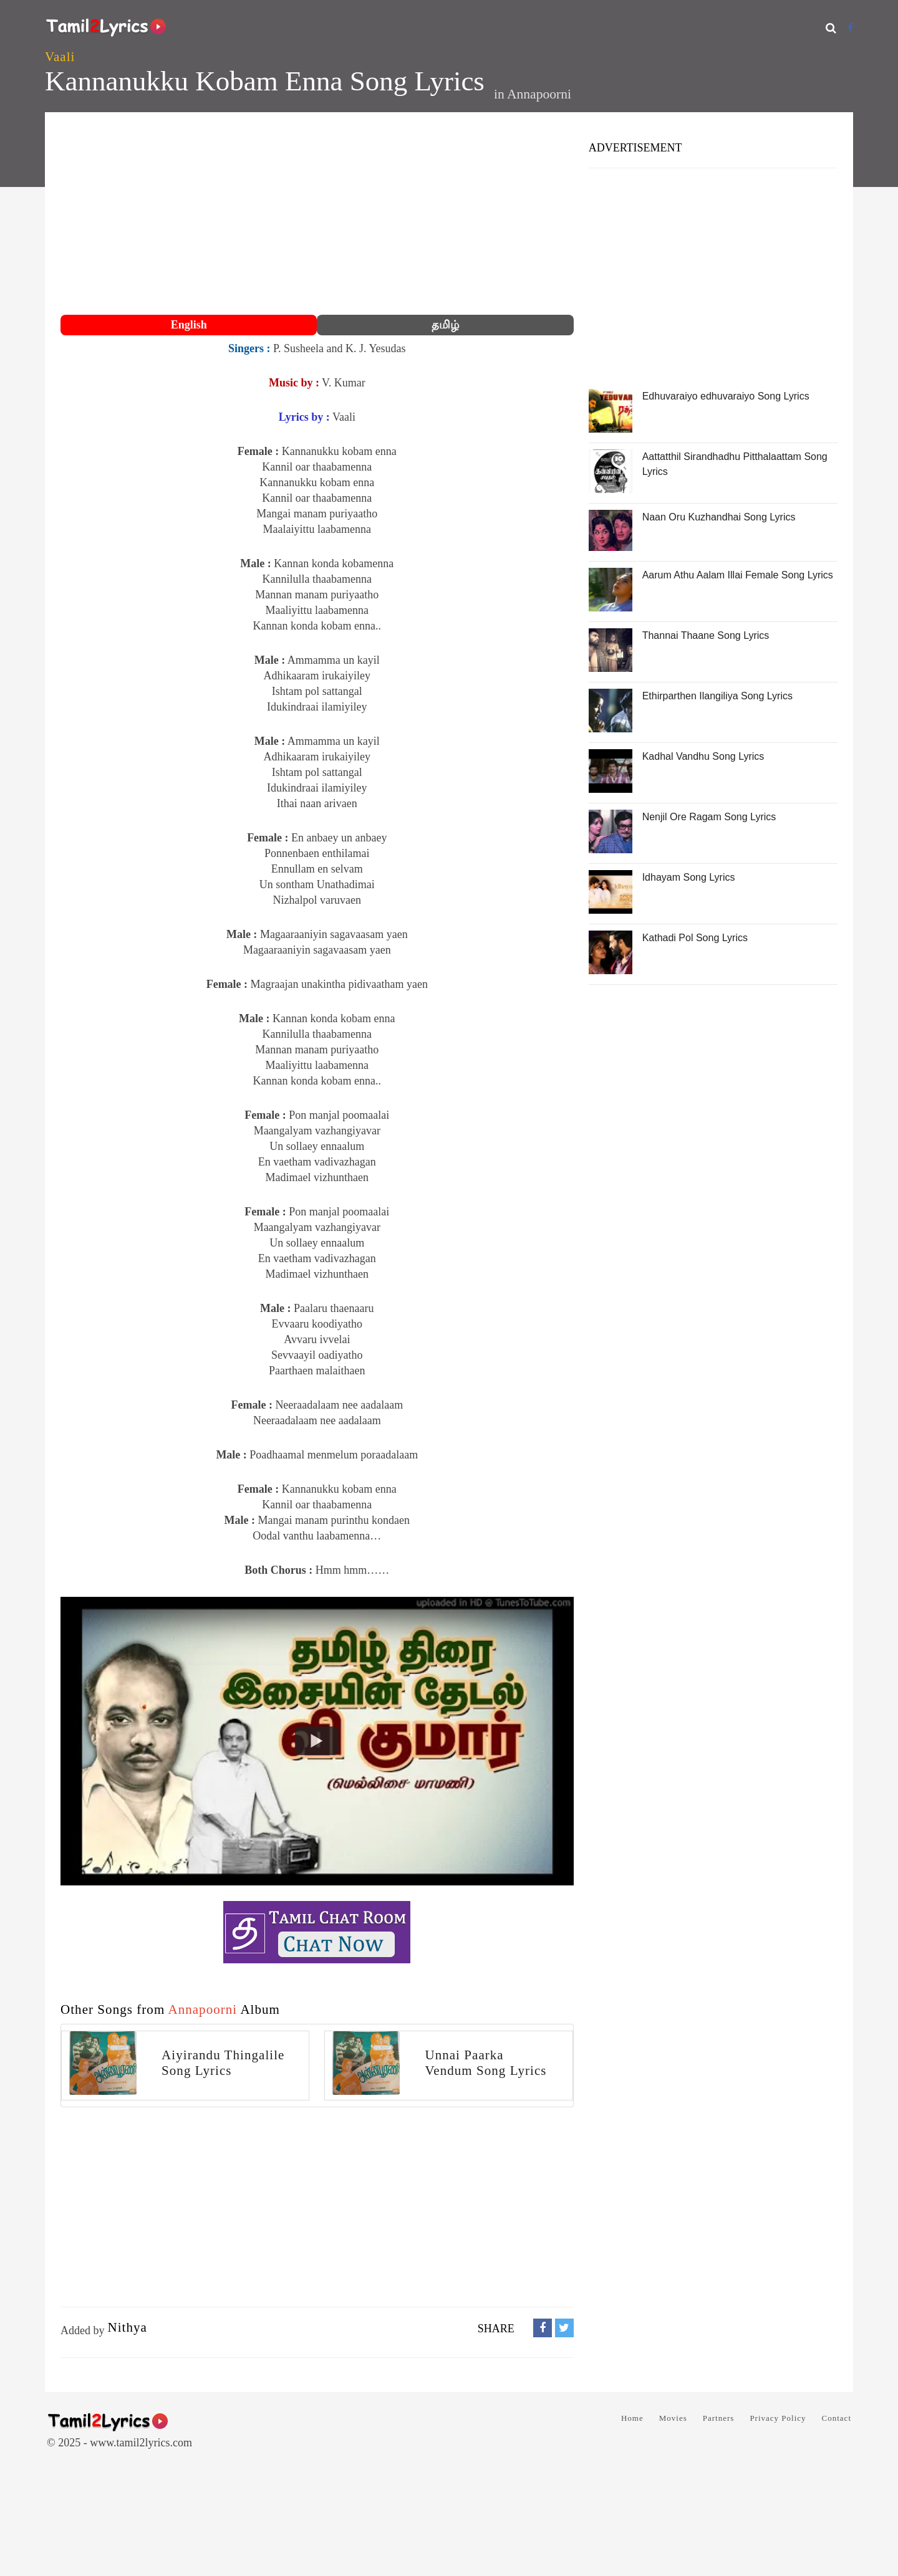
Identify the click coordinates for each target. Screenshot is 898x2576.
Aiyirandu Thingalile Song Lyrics (223, 2062)
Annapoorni (539, 94)
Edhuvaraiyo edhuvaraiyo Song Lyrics (725, 396)
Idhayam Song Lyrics (688, 877)
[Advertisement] (317, 215)
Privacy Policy (778, 2418)
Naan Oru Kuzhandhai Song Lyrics (719, 517)
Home (632, 2418)
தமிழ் (445, 324)
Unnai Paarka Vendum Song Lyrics (485, 2062)
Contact (836, 2418)
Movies (673, 2418)
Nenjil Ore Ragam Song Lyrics (709, 817)
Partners (719, 2418)
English (189, 324)
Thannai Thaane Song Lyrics (706, 635)
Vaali (60, 56)
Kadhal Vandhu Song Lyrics (703, 756)
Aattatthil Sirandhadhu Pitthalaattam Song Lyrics (735, 464)
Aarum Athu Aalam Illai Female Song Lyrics (737, 575)
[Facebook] (850, 27)
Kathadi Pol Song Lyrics (695, 937)
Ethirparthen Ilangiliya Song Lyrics (717, 696)
